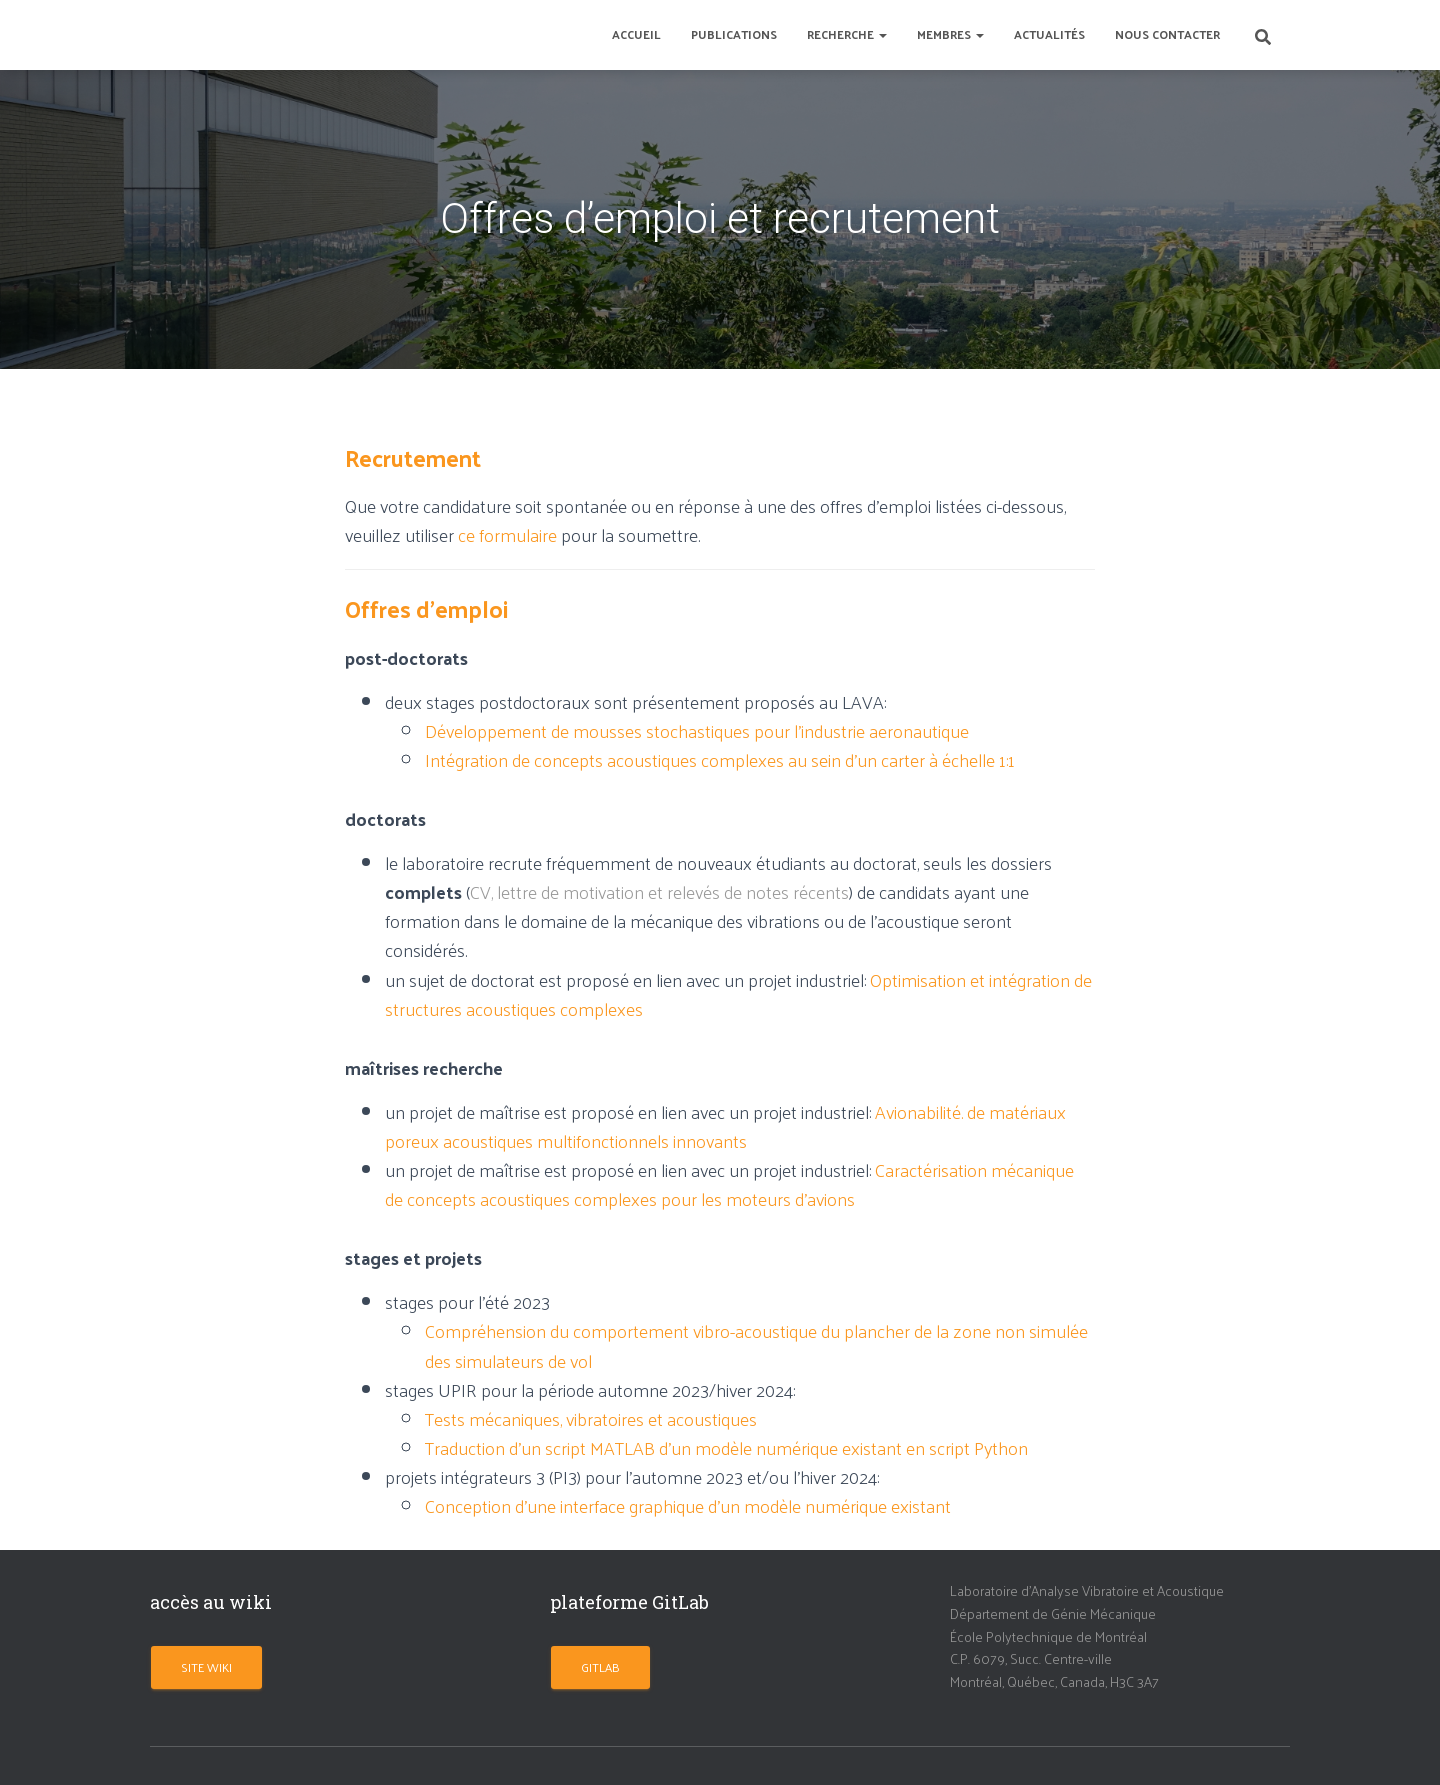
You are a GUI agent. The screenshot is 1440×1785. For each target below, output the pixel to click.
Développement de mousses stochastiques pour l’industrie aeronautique (697, 730)
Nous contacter (1167, 34)
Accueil (636, 34)
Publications (734, 34)
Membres (950, 34)
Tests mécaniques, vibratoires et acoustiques (591, 1418)
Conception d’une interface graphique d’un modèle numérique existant (688, 1505)
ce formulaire (507, 534)
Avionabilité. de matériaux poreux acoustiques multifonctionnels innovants (725, 1126)
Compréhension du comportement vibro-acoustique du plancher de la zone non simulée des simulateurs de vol (756, 1345)
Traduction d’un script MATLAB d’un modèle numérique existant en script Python (726, 1447)
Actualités (1049, 34)
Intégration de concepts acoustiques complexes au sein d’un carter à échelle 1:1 (720, 759)
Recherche (847, 34)
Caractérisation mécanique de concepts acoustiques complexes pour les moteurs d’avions (729, 1184)
